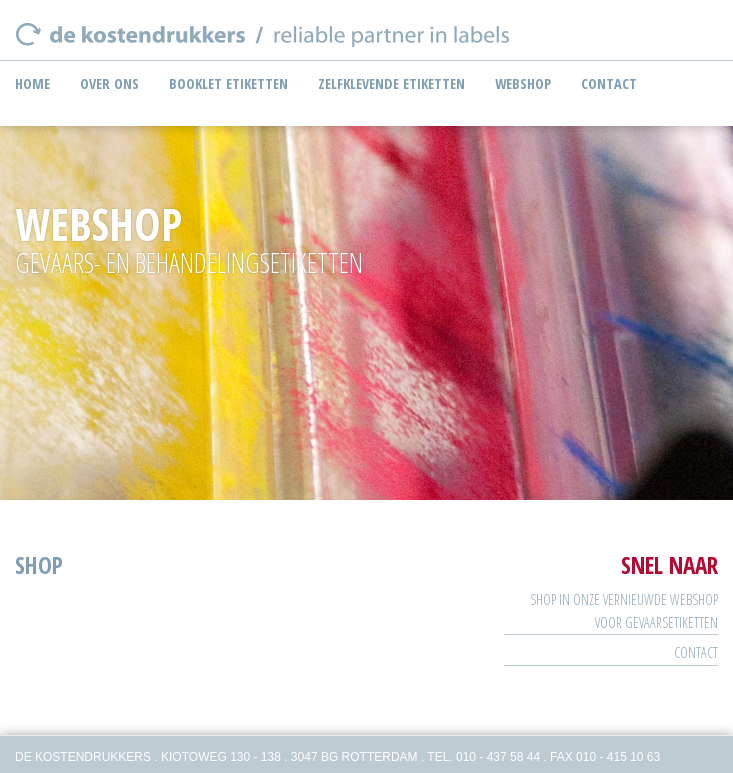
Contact (609, 83)
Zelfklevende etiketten (391, 83)
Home (32, 83)
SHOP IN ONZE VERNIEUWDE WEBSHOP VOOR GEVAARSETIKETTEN (624, 610)
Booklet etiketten (228, 83)
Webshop (523, 83)
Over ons (109, 83)
